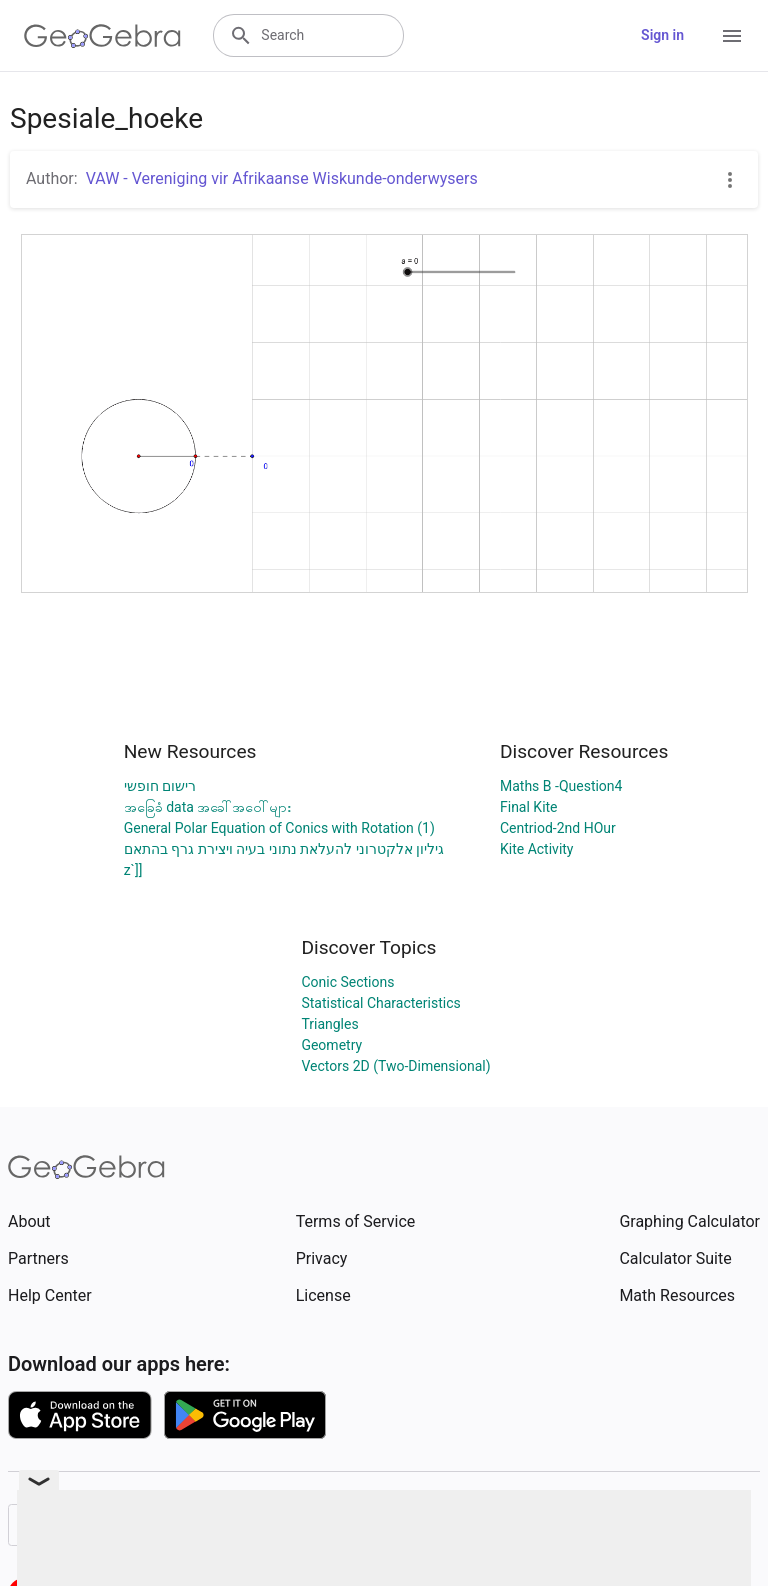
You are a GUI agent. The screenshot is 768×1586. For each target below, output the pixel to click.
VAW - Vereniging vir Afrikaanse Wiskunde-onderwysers (282, 178)
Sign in (662, 35)
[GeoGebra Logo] (102, 36)
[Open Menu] (732, 36)
